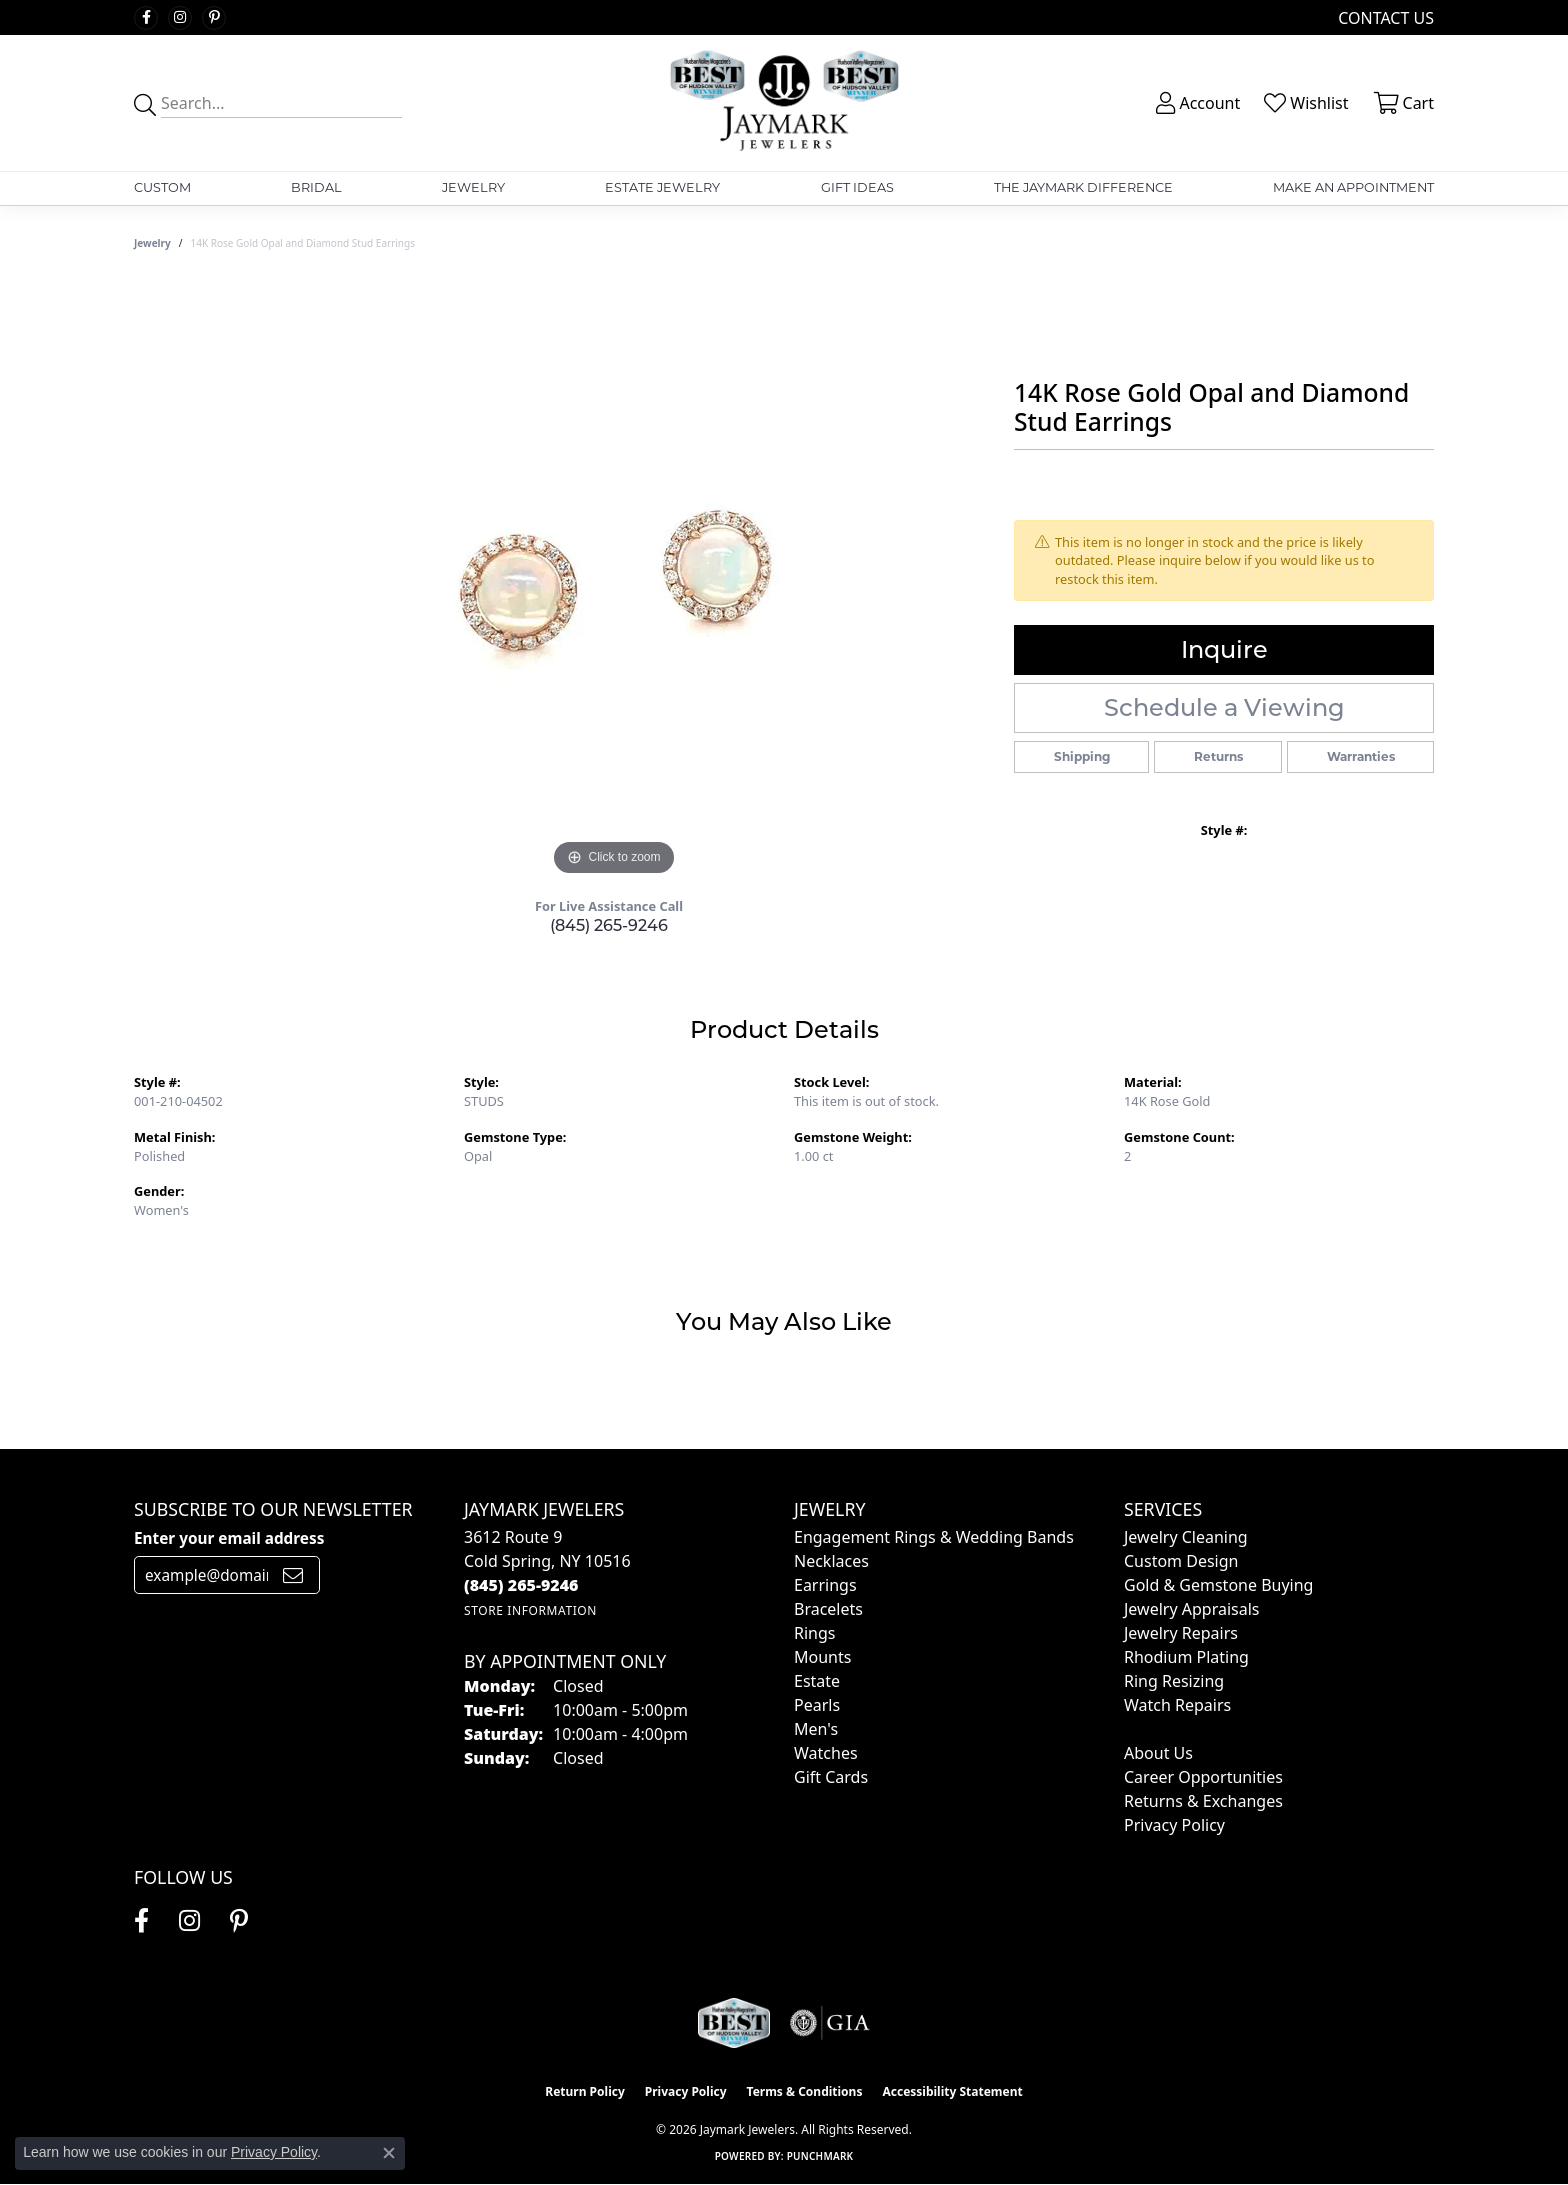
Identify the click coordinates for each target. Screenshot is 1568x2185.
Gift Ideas (857, 187)
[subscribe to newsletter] (293, 1575)
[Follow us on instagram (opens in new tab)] (180, 18)
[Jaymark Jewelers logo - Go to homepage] (784, 103)
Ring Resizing (1174, 1681)
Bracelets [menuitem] (828, 1609)
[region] (614, 581)
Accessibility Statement (952, 2091)
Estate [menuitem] (817, 1681)
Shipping (1082, 756)
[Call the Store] (521, 1585)
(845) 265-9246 (609, 925)
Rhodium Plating (1186, 1657)
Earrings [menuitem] (825, 1585)
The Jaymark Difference (1083, 187)
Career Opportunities (1203, 1777)
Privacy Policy (1174, 1825)
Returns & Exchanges (1203, 1801)
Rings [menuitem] (814, 1633)
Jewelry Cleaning (1186, 1537)
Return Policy (585, 2091)
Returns (1218, 756)
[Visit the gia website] (830, 2023)
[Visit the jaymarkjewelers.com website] (734, 2023)
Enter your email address (229, 1538)
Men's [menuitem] (816, 1729)
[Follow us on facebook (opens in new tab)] (146, 18)
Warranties (1361, 756)
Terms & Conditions (805, 2091)
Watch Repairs (1177, 1705)
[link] (1384, 17)
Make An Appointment (1353, 187)
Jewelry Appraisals (1191, 1609)
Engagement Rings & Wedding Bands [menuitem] (934, 1537)
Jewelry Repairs (1181, 1633)
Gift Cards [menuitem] (831, 1777)
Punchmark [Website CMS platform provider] (820, 2156)
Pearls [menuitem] (817, 1705)
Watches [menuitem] (826, 1753)
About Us (1158, 1753)
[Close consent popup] (389, 2153)
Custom (162, 187)
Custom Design (1181, 1561)
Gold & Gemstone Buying (1218, 1585)
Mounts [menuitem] (822, 1657)
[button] (1196, 103)
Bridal (316, 187)
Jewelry (473, 187)
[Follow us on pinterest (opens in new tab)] (214, 18)
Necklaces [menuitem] (831, 1561)
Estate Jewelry (662, 187)
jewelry (152, 243)
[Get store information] (530, 1610)
